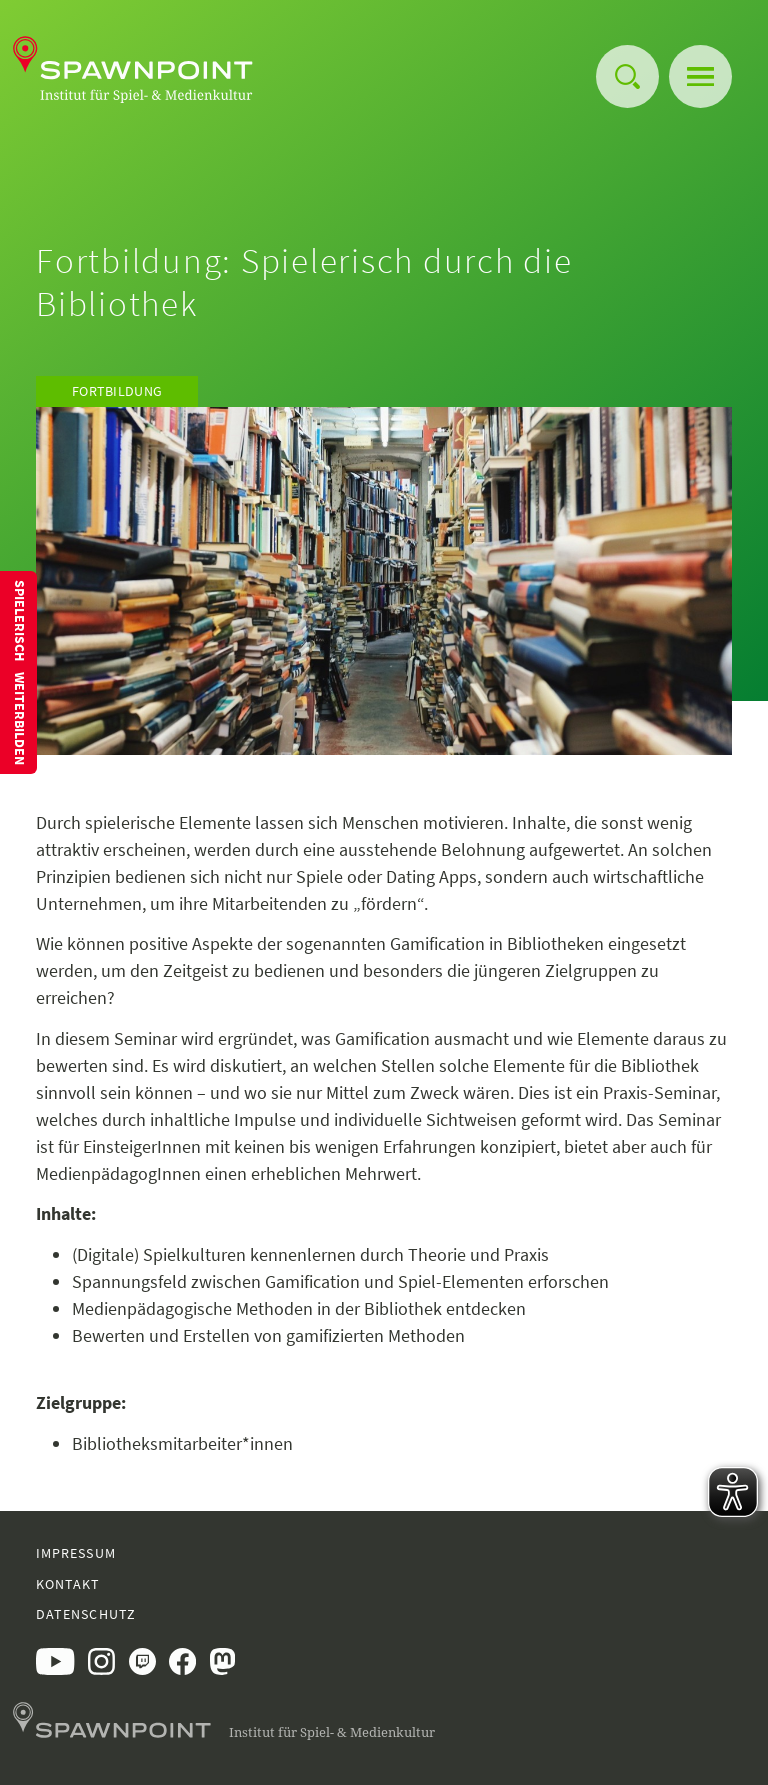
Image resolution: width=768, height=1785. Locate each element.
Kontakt (68, 1584)
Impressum (76, 1553)
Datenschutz (86, 1614)
